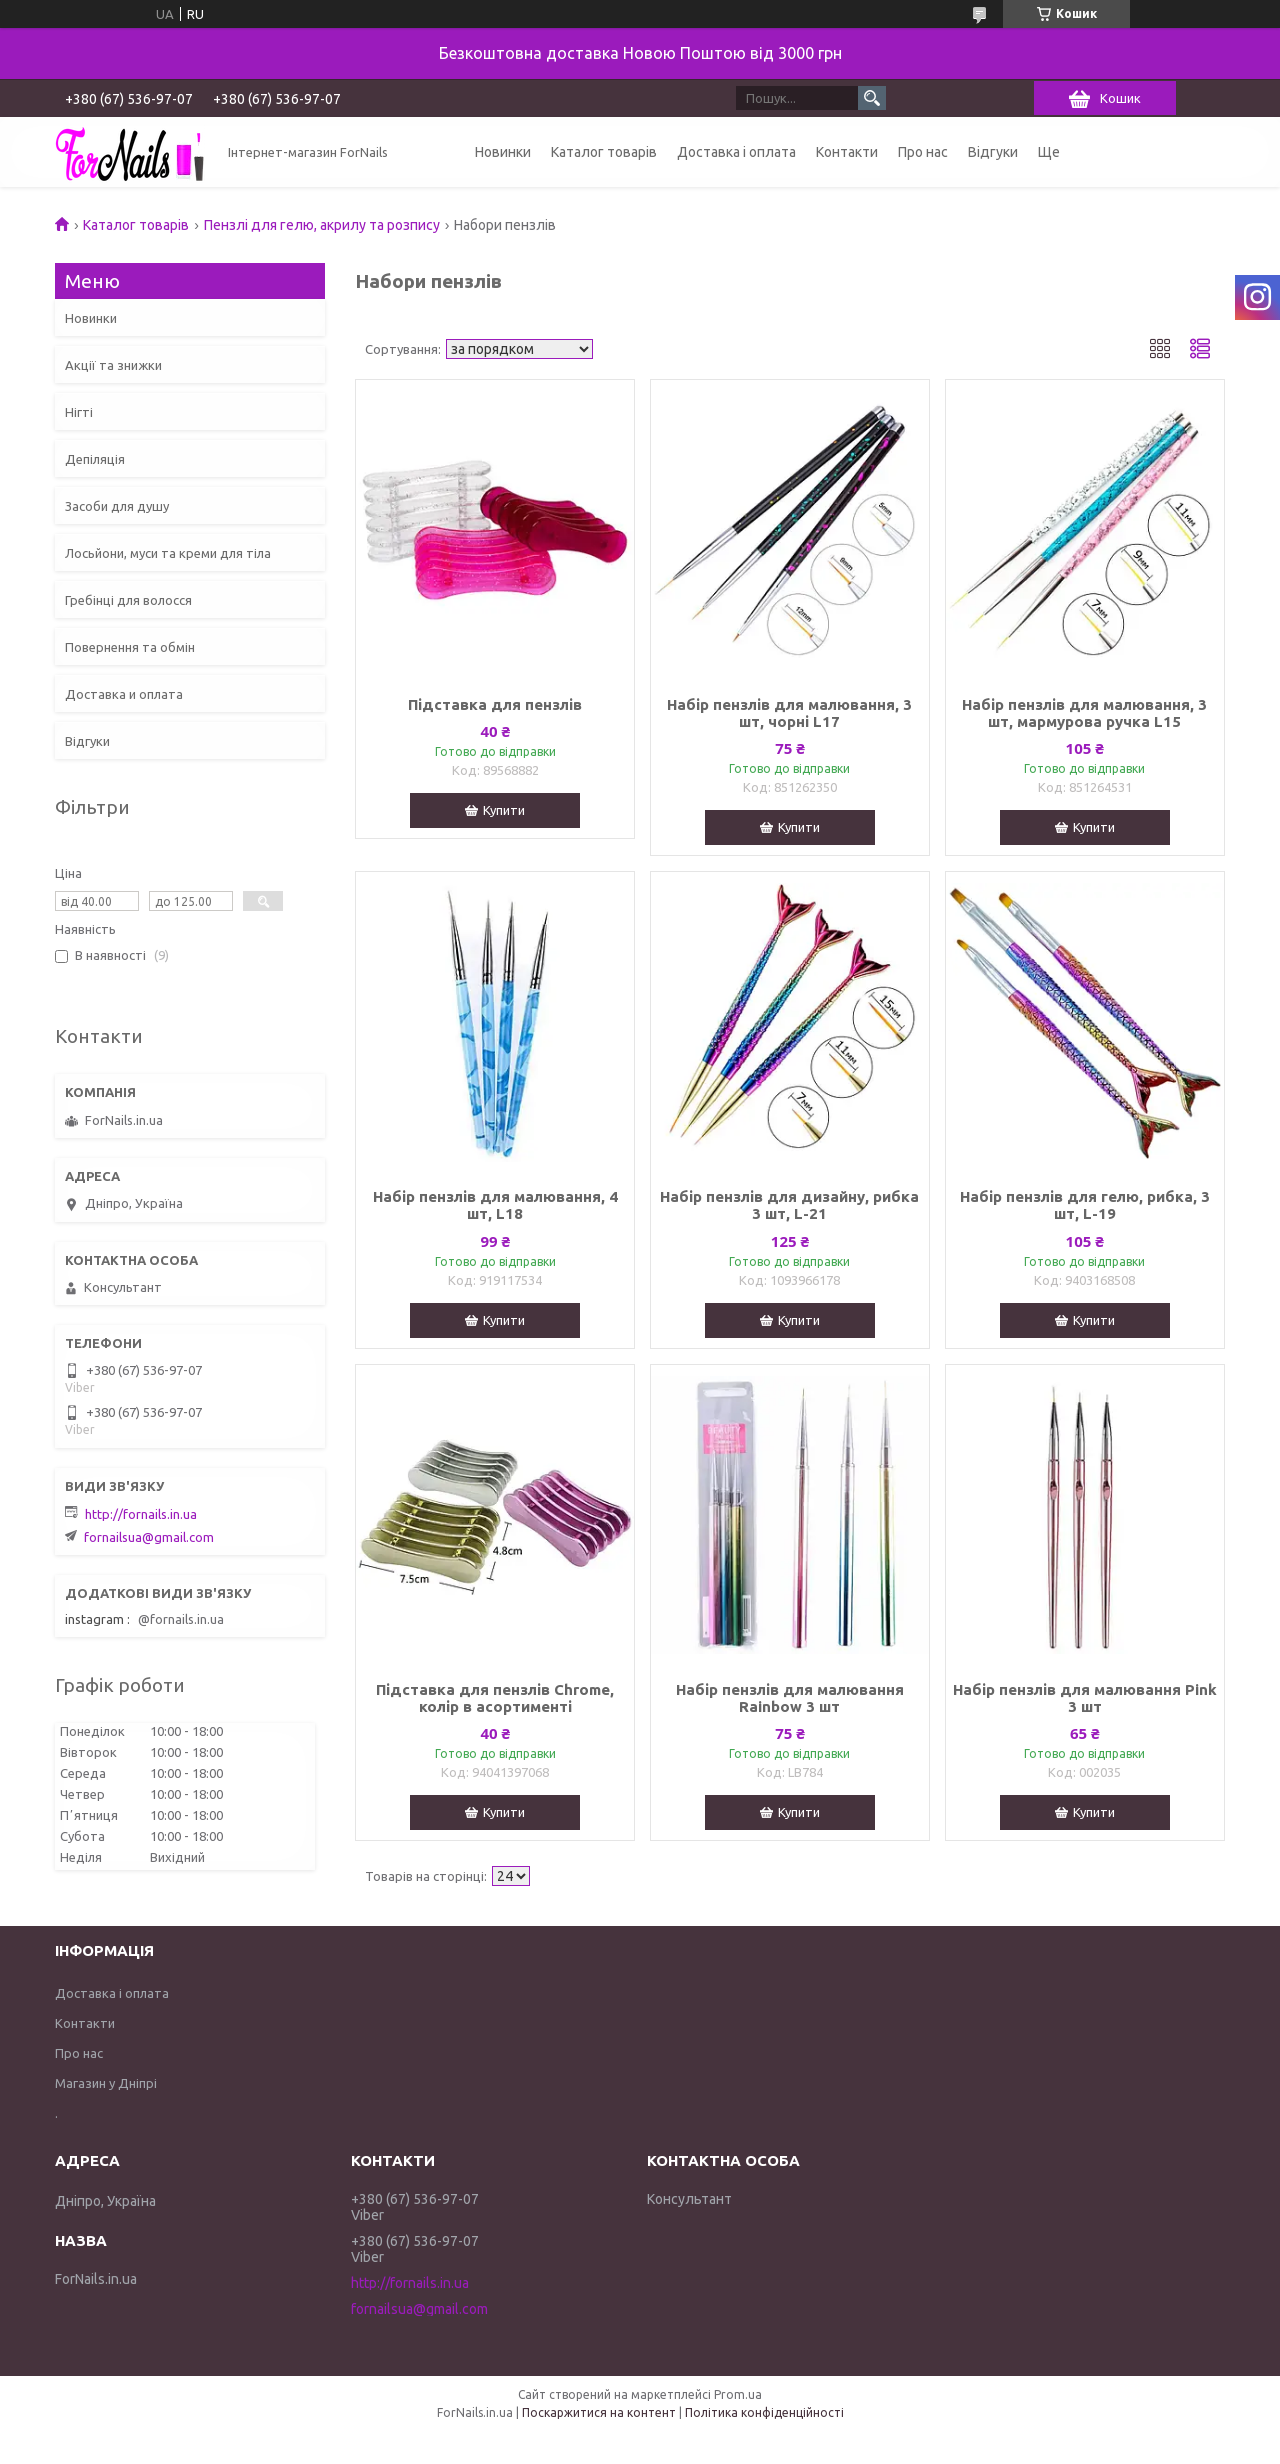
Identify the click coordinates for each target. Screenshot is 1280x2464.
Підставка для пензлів (495, 704)
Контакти (847, 152)
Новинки (503, 152)
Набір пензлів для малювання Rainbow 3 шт (790, 1698)
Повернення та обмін (130, 647)
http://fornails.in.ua (141, 1514)
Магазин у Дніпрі (106, 2083)
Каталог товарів (604, 152)
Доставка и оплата (124, 694)
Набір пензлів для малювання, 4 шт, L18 (495, 1205)
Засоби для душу (117, 506)
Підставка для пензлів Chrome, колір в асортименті (495, 1698)
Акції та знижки (113, 365)
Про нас (923, 152)
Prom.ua (738, 2394)
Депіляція (95, 459)
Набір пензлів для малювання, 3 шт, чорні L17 (789, 713)
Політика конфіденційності (764, 2412)
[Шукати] (872, 98)
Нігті (79, 412)
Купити (504, 810)
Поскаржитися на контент (599, 2412)
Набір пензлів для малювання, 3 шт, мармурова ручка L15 (1084, 713)
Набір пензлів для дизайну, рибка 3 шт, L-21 (789, 1205)
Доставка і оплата (736, 152)
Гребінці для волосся (128, 600)
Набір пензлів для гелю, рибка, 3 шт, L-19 (1085, 1205)
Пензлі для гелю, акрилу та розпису (322, 225)
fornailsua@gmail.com (149, 1537)
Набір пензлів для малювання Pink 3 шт (1085, 1698)
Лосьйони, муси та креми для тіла (168, 553)
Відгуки (993, 152)
